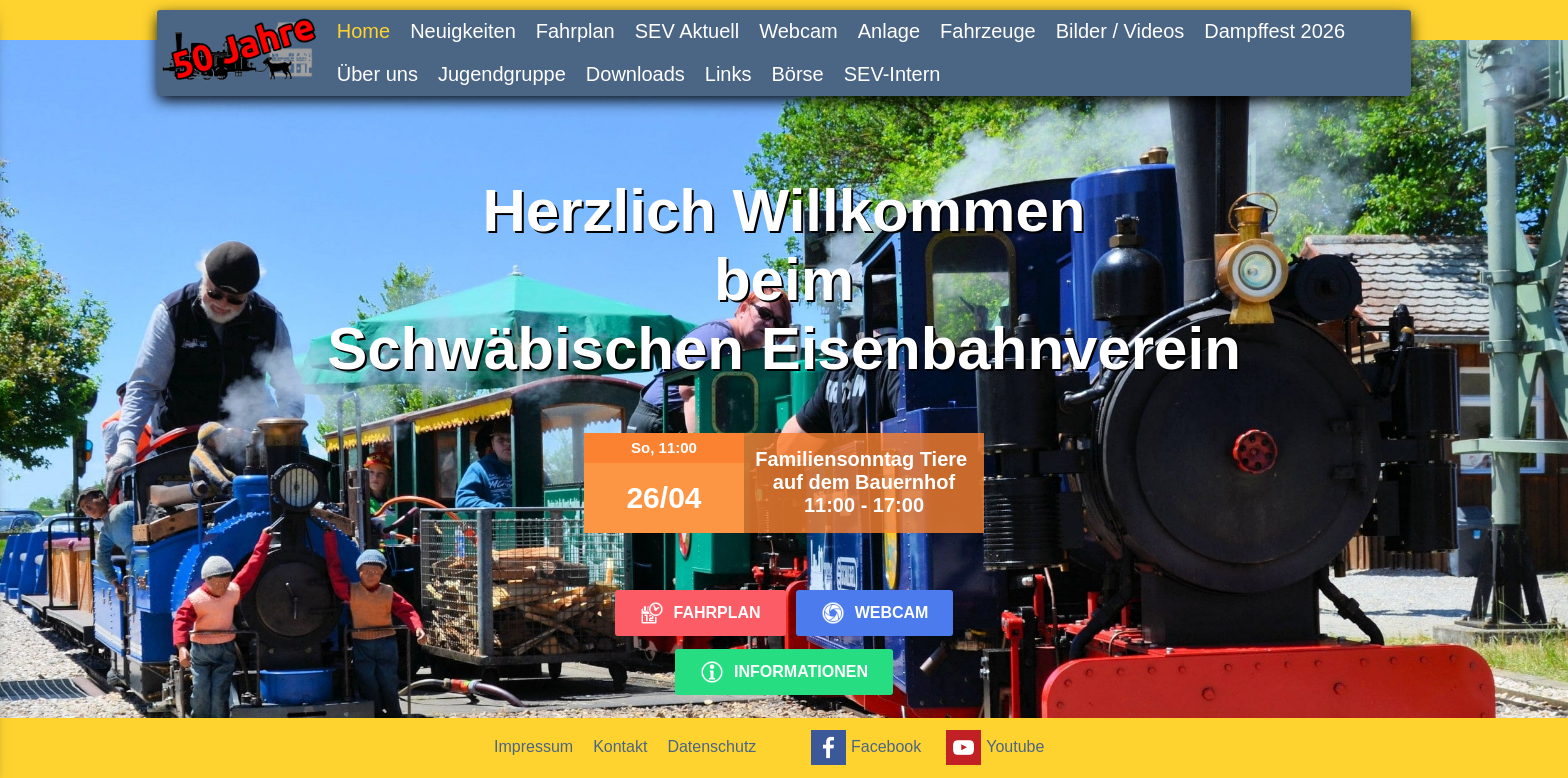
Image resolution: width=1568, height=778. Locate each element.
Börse (798, 74)
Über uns (377, 74)
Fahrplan (575, 31)
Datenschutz (711, 746)
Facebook (863, 747)
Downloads (635, 74)
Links (728, 74)
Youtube (992, 747)
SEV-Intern (892, 74)
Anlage (889, 31)
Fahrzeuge (988, 31)
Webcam (798, 31)
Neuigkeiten (463, 31)
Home (363, 31)
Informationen (784, 672)
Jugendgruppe (502, 74)
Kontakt (620, 746)
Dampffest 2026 (1274, 31)
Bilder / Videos (1120, 31)
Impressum (533, 746)
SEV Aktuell (687, 31)
